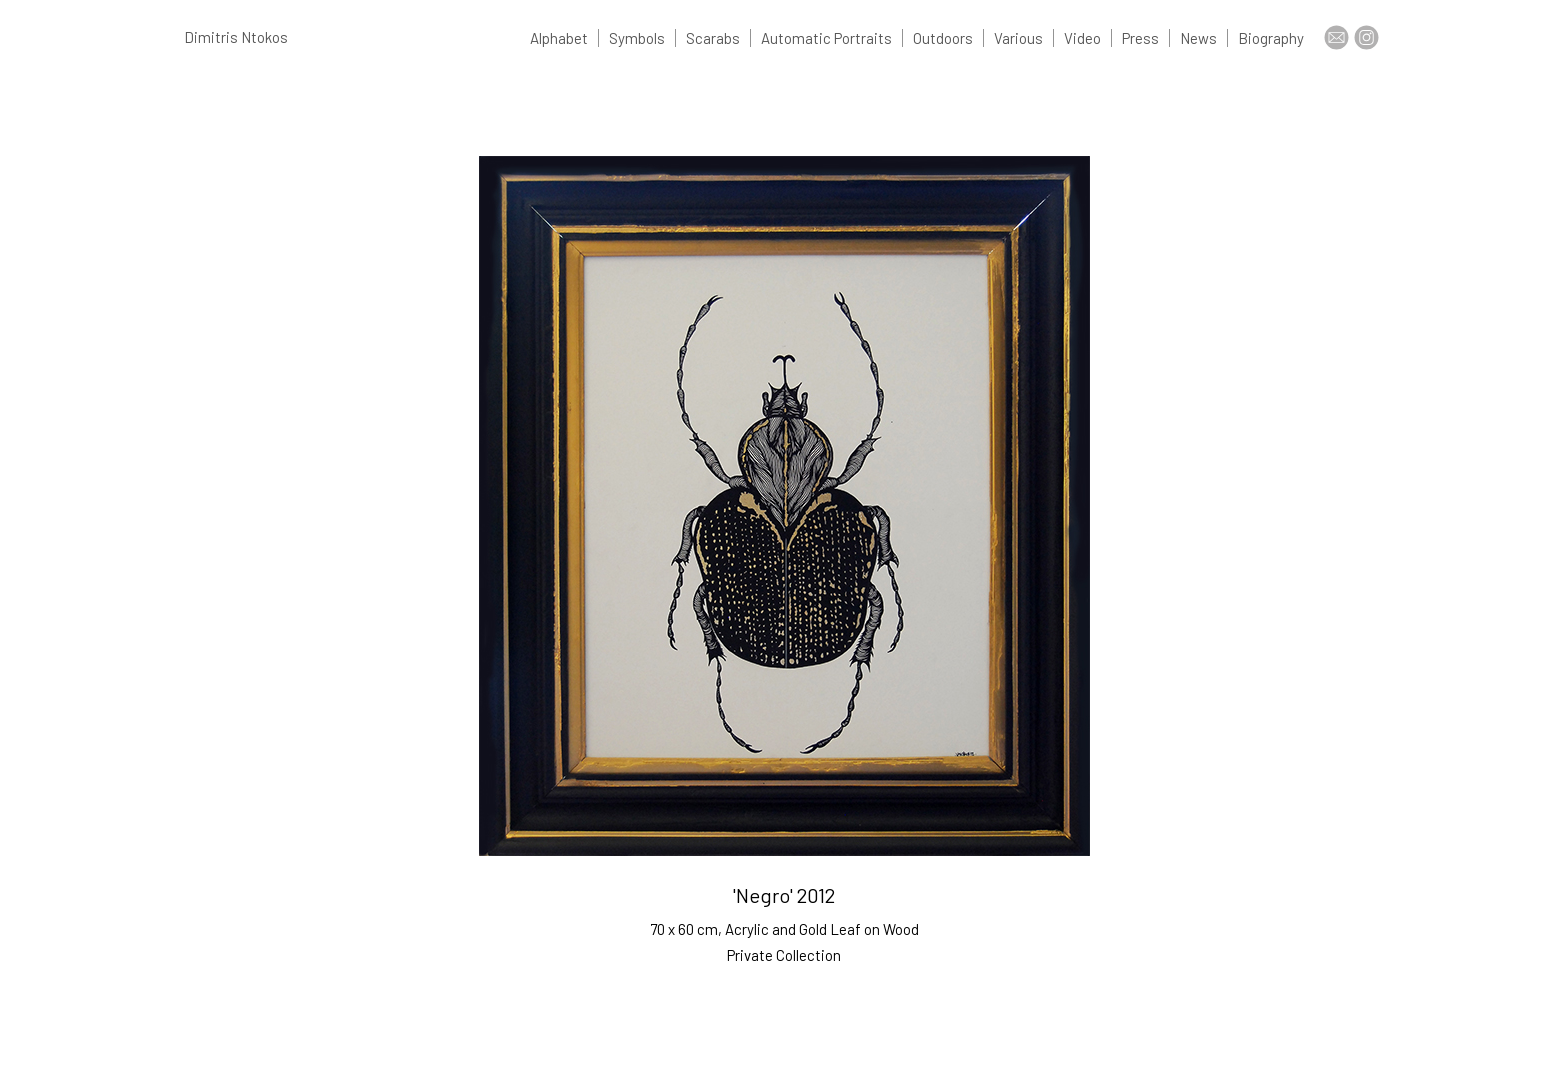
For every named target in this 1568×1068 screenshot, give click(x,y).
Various (1018, 38)
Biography (1271, 38)
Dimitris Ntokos (236, 37)
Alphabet (559, 38)
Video (1082, 38)
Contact (1336, 37)
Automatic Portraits (826, 38)
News (1198, 38)
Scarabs (713, 38)
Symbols (637, 38)
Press (1140, 38)
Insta (1366, 37)
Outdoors (943, 38)
